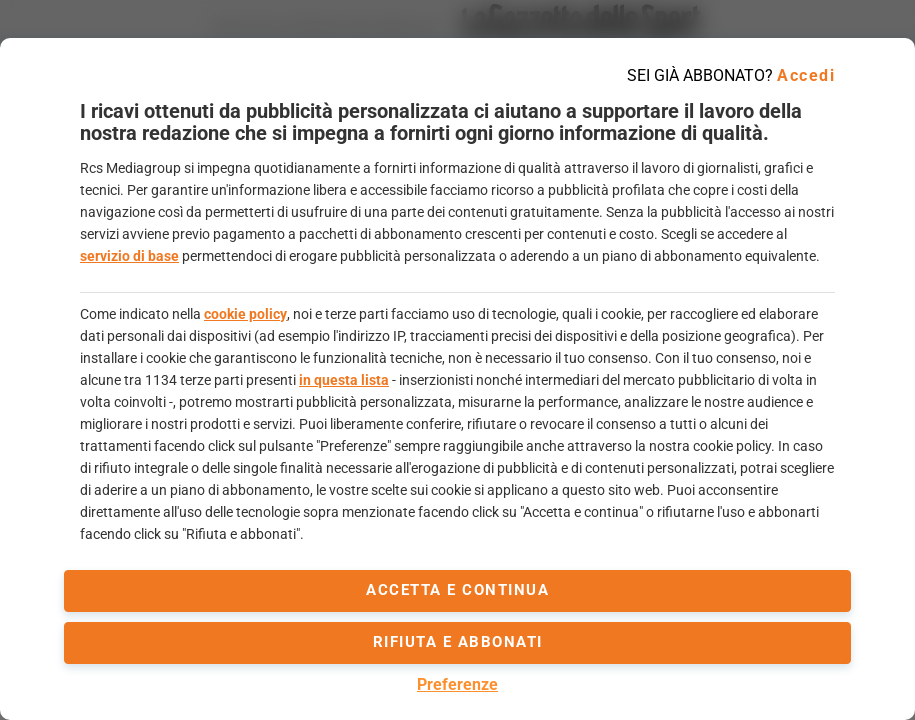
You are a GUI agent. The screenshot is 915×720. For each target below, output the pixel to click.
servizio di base (129, 256)
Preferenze (457, 684)
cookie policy (245, 314)
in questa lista (344, 380)
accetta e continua (457, 590)
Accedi (806, 75)
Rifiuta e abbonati (458, 642)
